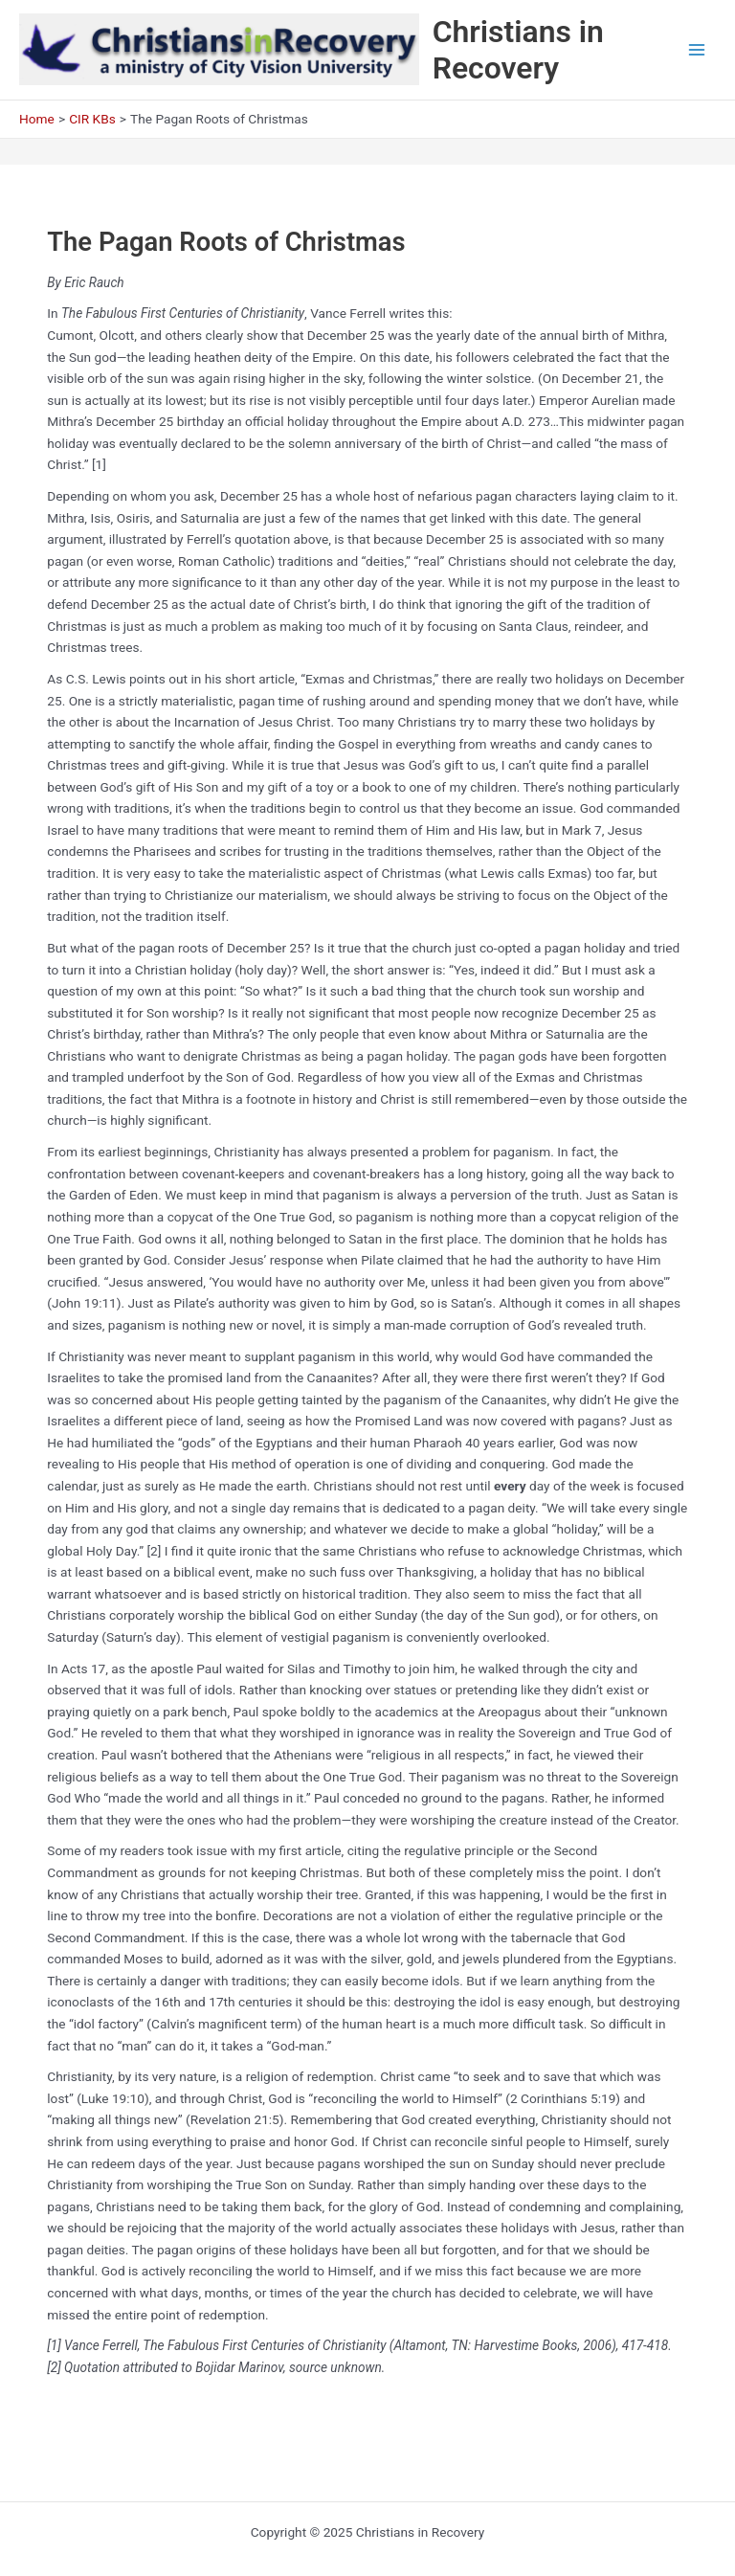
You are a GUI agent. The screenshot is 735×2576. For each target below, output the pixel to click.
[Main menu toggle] (697, 50)
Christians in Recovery (518, 49)
